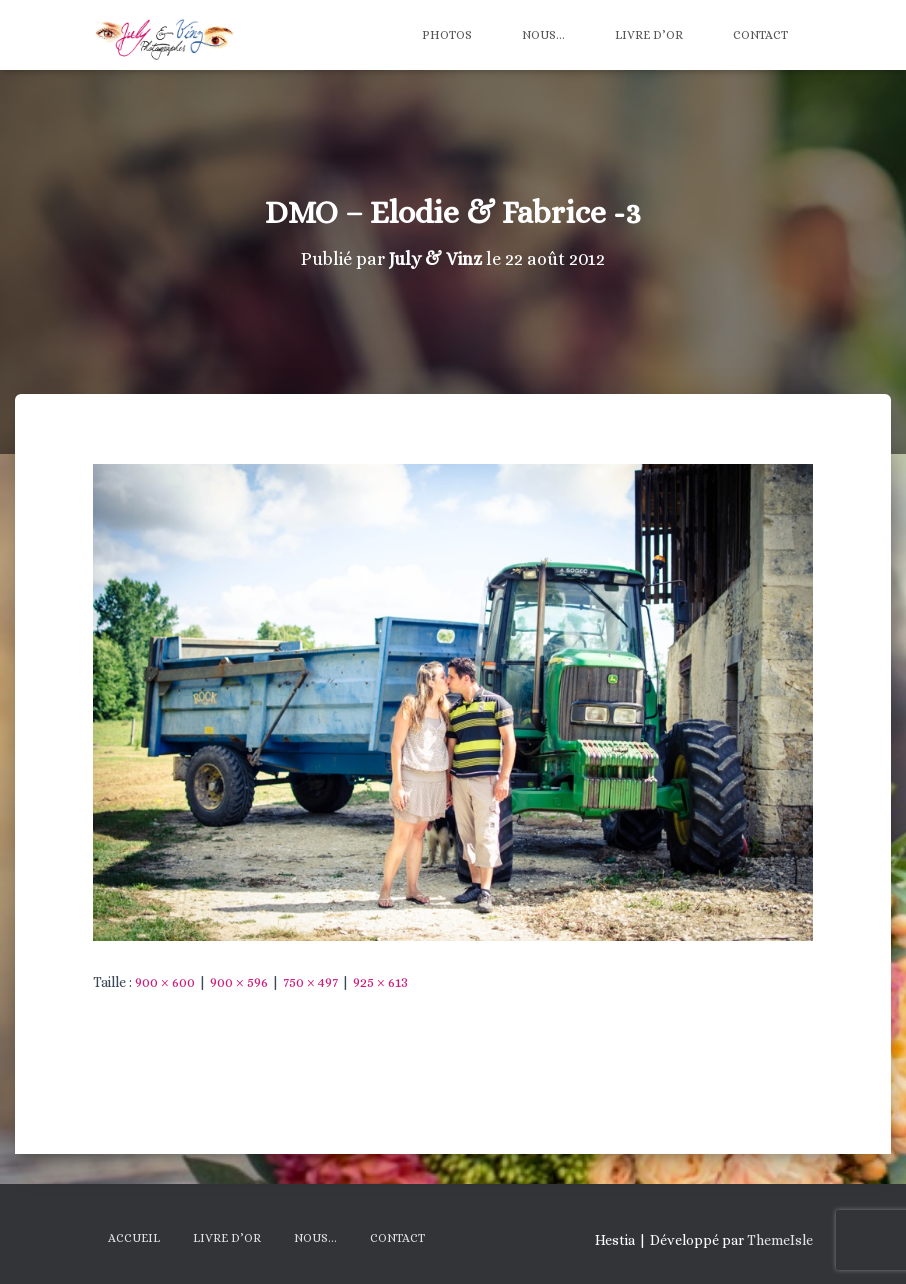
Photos (447, 35)
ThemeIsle (780, 1240)
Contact (760, 35)
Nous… (543, 35)
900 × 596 (239, 982)
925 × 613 (380, 982)
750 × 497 (310, 982)
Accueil (134, 1238)
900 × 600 (165, 982)
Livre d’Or (649, 35)
